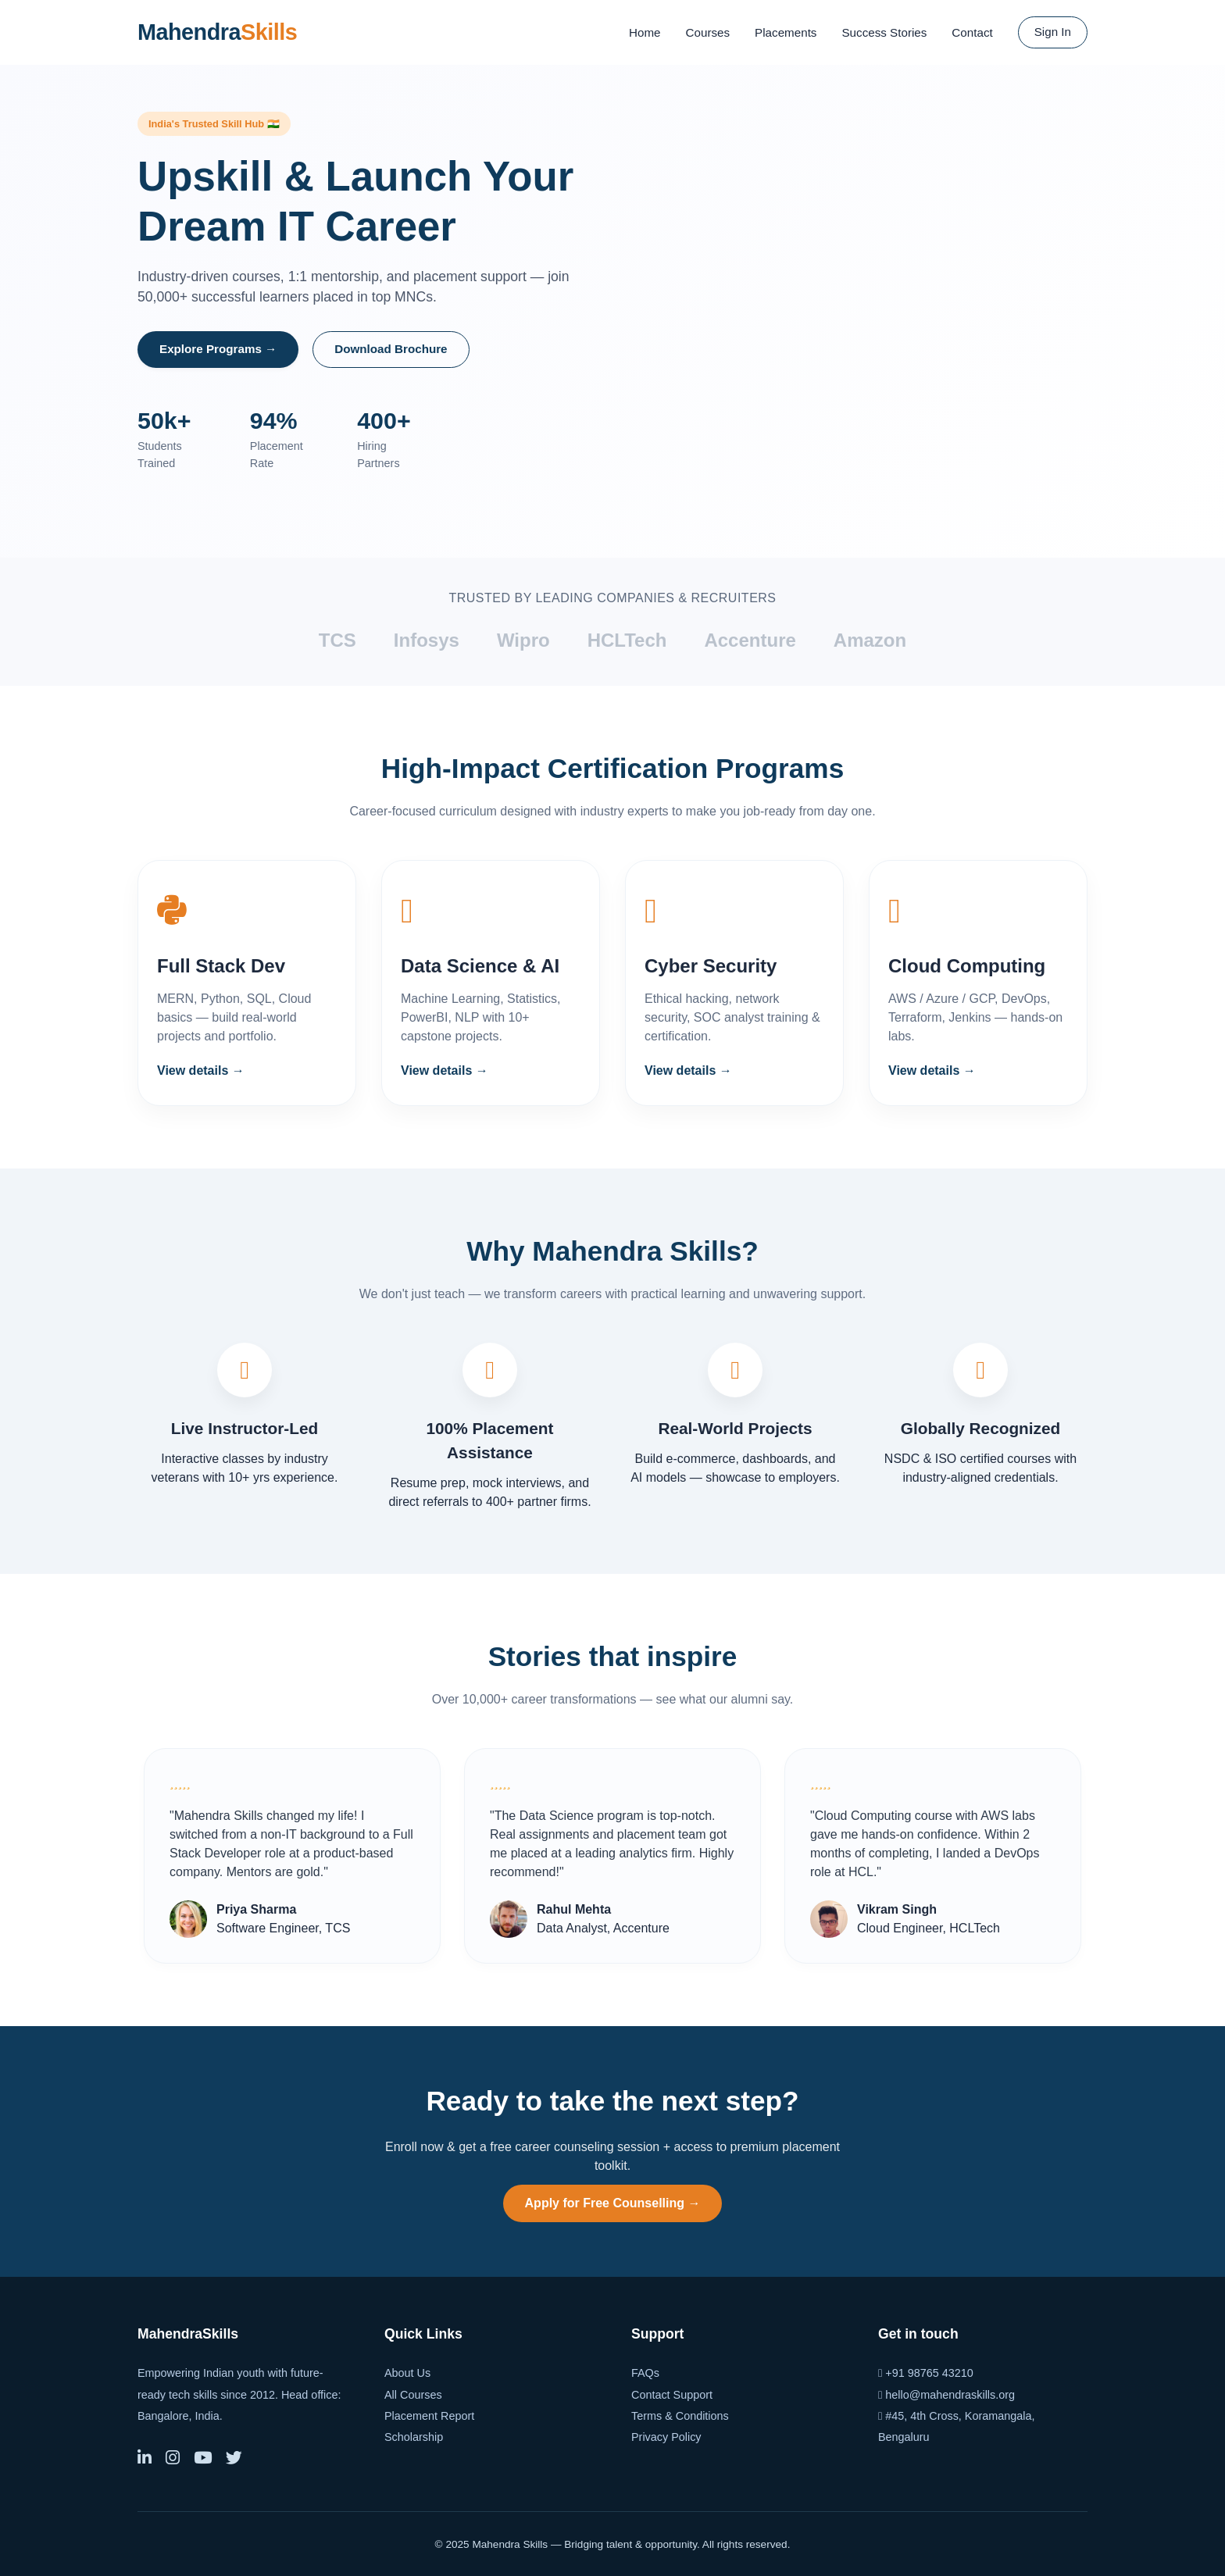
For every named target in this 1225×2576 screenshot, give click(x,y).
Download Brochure (390, 348)
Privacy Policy (666, 2437)
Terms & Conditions (680, 2416)
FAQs (645, 2373)
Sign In (1052, 31)
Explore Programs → (218, 348)
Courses (708, 32)
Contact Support (671, 2395)
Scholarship (413, 2437)
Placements (785, 32)
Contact (972, 32)
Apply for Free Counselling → (613, 2203)
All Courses (413, 2395)
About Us (407, 2373)
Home (645, 32)
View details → (201, 1070)
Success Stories (884, 32)
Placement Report (429, 2416)
